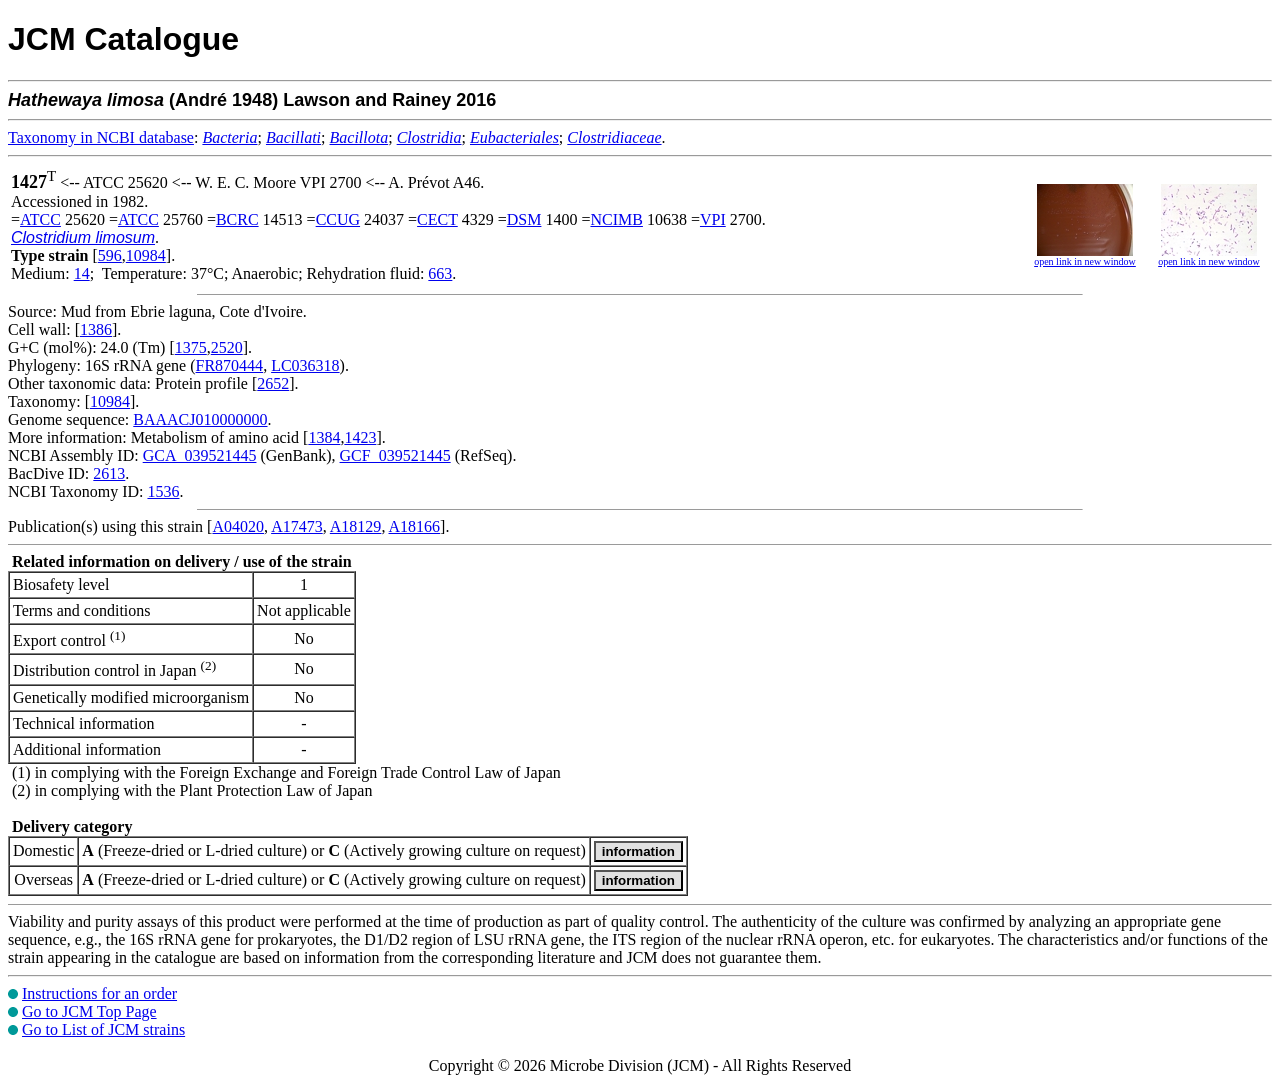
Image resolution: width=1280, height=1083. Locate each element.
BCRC (237, 219)
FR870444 (230, 365)
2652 (273, 383)
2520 (227, 347)
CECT (437, 219)
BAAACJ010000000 (200, 419)
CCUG (338, 219)
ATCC (40, 219)
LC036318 (305, 365)
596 (110, 255)
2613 (109, 473)
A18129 (356, 526)
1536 (163, 491)
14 (82, 273)
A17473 (297, 526)
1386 (96, 329)
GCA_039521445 (200, 455)
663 (440, 273)
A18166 (415, 526)
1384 (324, 437)
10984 (146, 255)
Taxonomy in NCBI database (101, 137)
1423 (360, 437)
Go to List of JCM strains (103, 1029)
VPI (713, 219)
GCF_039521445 (395, 455)
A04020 (238, 526)
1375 (191, 347)
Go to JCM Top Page (89, 1011)
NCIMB (616, 219)
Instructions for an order (99, 993)
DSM (524, 219)
